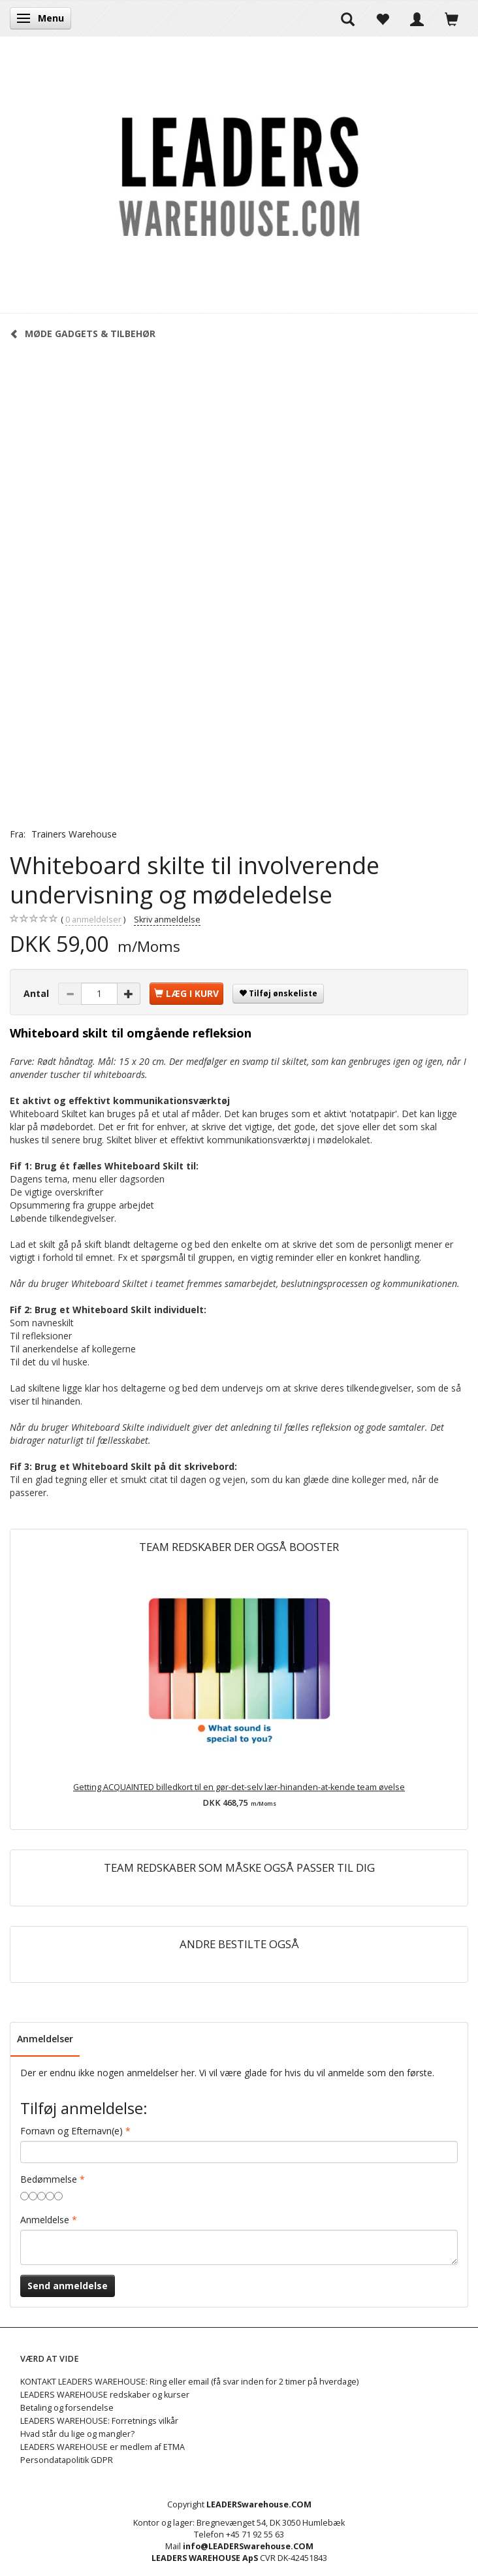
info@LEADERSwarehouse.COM (248, 2546)
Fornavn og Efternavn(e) (71, 2131)
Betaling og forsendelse (67, 2407)
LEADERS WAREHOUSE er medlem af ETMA (102, 2447)
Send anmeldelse (67, 2285)
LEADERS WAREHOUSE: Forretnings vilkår (99, 2420)
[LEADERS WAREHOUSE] (239, 174)
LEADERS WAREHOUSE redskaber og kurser (104, 2394)
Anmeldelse (44, 2219)
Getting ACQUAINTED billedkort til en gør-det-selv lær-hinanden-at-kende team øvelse (239, 1787)
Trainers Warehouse (74, 834)
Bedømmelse (48, 2179)
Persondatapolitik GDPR (66, 2460)
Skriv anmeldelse (167, 919)
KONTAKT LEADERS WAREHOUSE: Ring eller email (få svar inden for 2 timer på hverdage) (189, 2381)
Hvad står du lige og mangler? (77, 2433)
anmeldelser (93, 920)
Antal (38, 993)
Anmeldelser (45, 2038)
